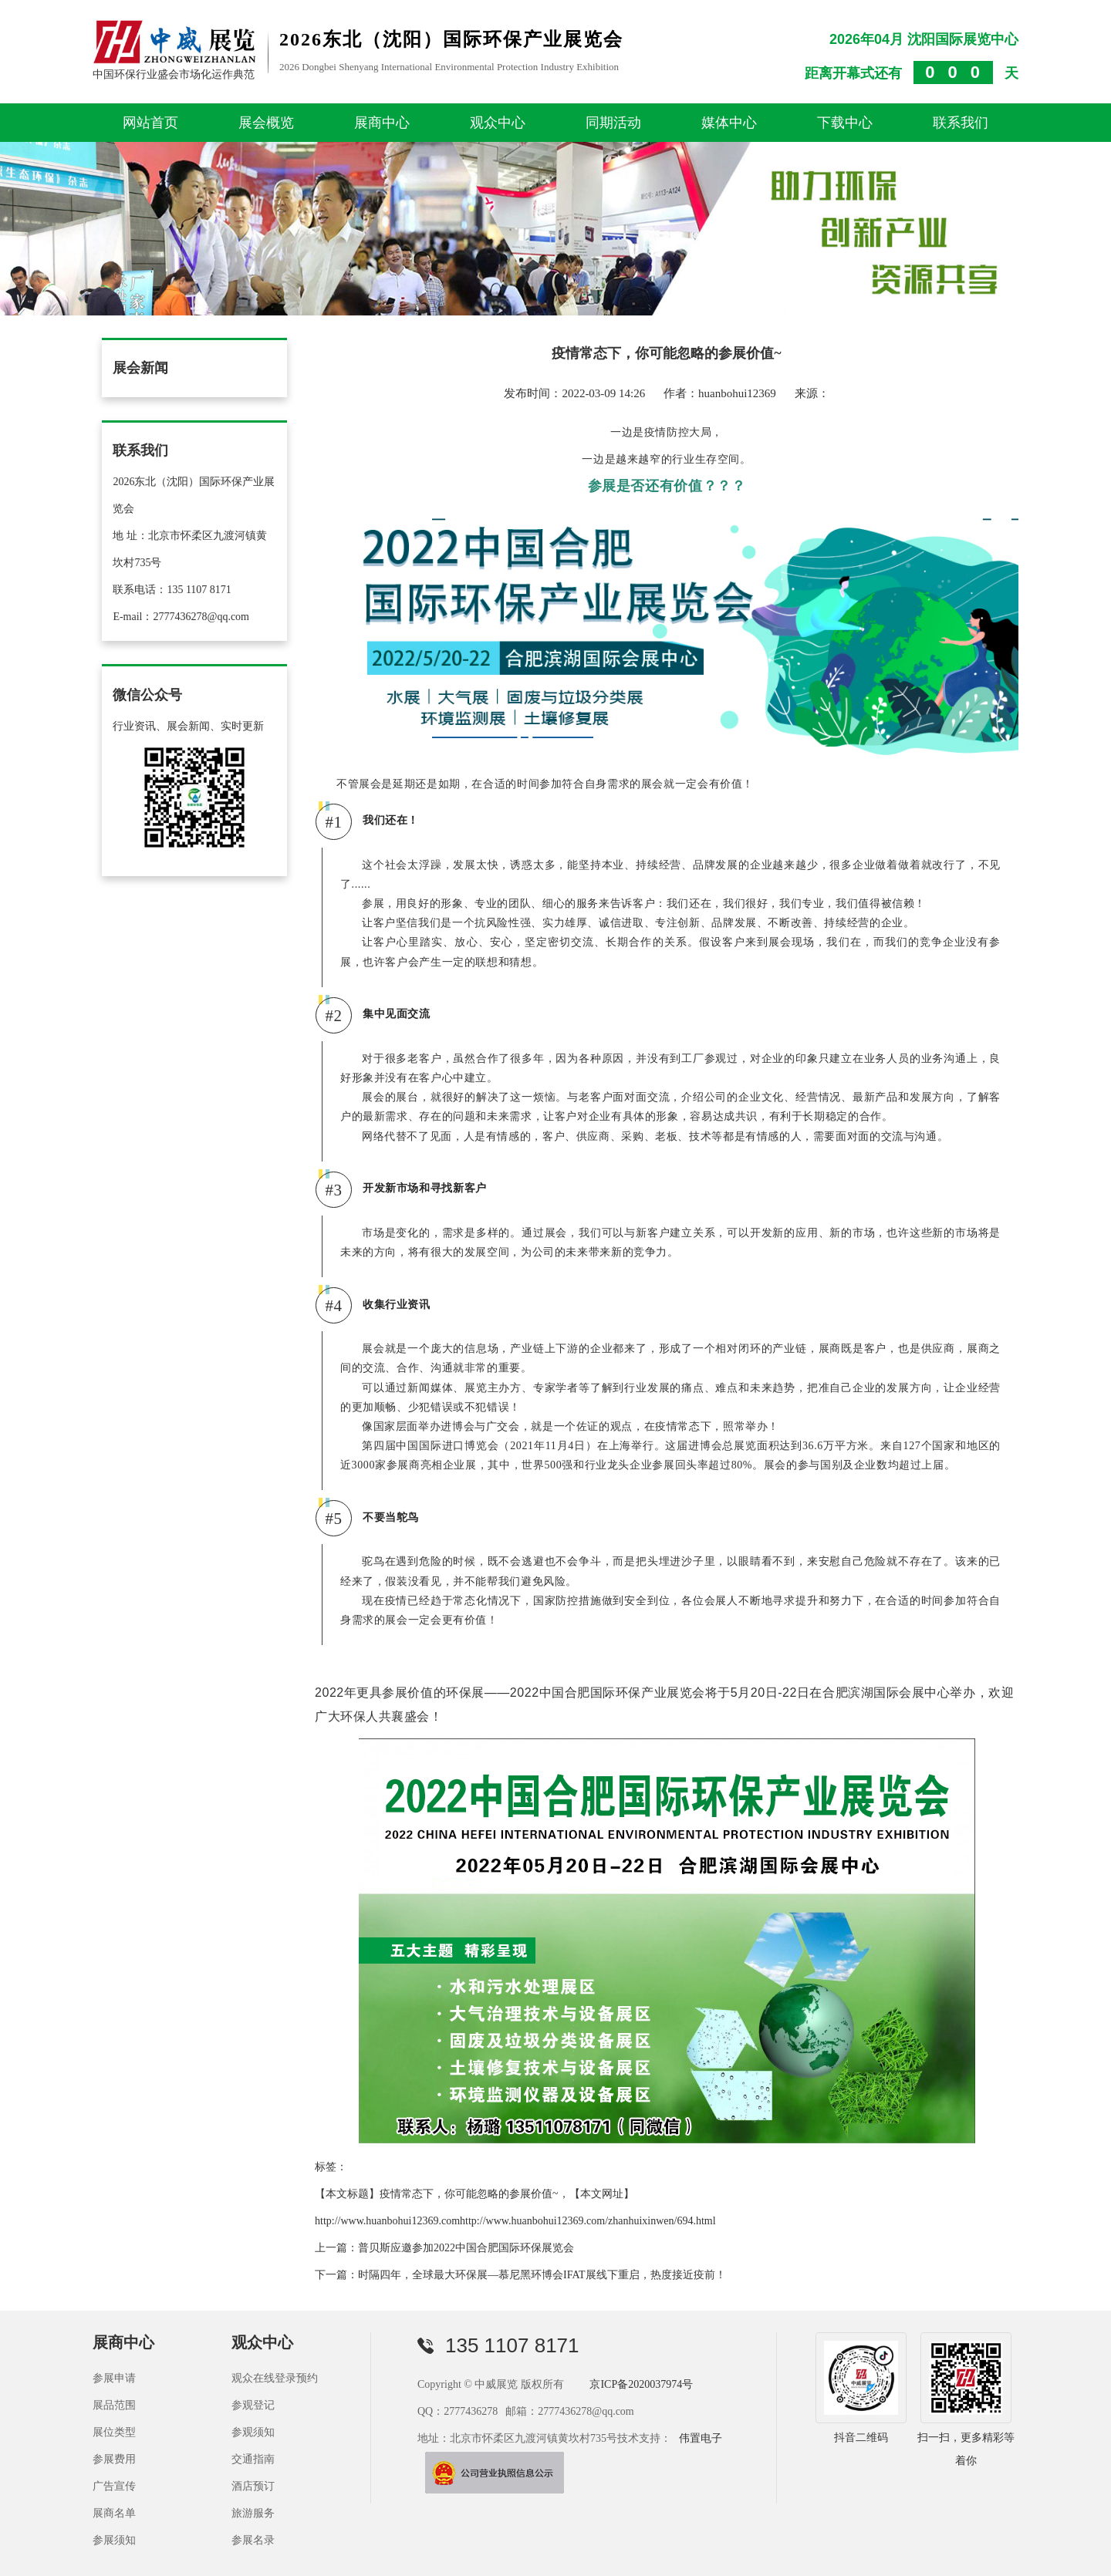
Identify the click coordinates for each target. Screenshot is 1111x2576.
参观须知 (253, 2432)
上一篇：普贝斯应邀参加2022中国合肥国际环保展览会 (444, 2248)
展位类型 (114, 2432)
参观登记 (253, 2405)
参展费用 (114, 2459)
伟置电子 (700, 2438)
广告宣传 (114, 2486)
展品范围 (114, 2405)
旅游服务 (253, 2513)
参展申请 (114, 2378)
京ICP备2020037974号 (641, 2384)
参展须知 (114, 2540)
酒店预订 (253, 2486)
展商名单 (114, 2513)
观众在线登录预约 (274, 2378)
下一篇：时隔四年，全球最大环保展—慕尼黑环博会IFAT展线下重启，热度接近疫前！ (520, 2275)
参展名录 (253, 2540)
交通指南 (253, 2459)
